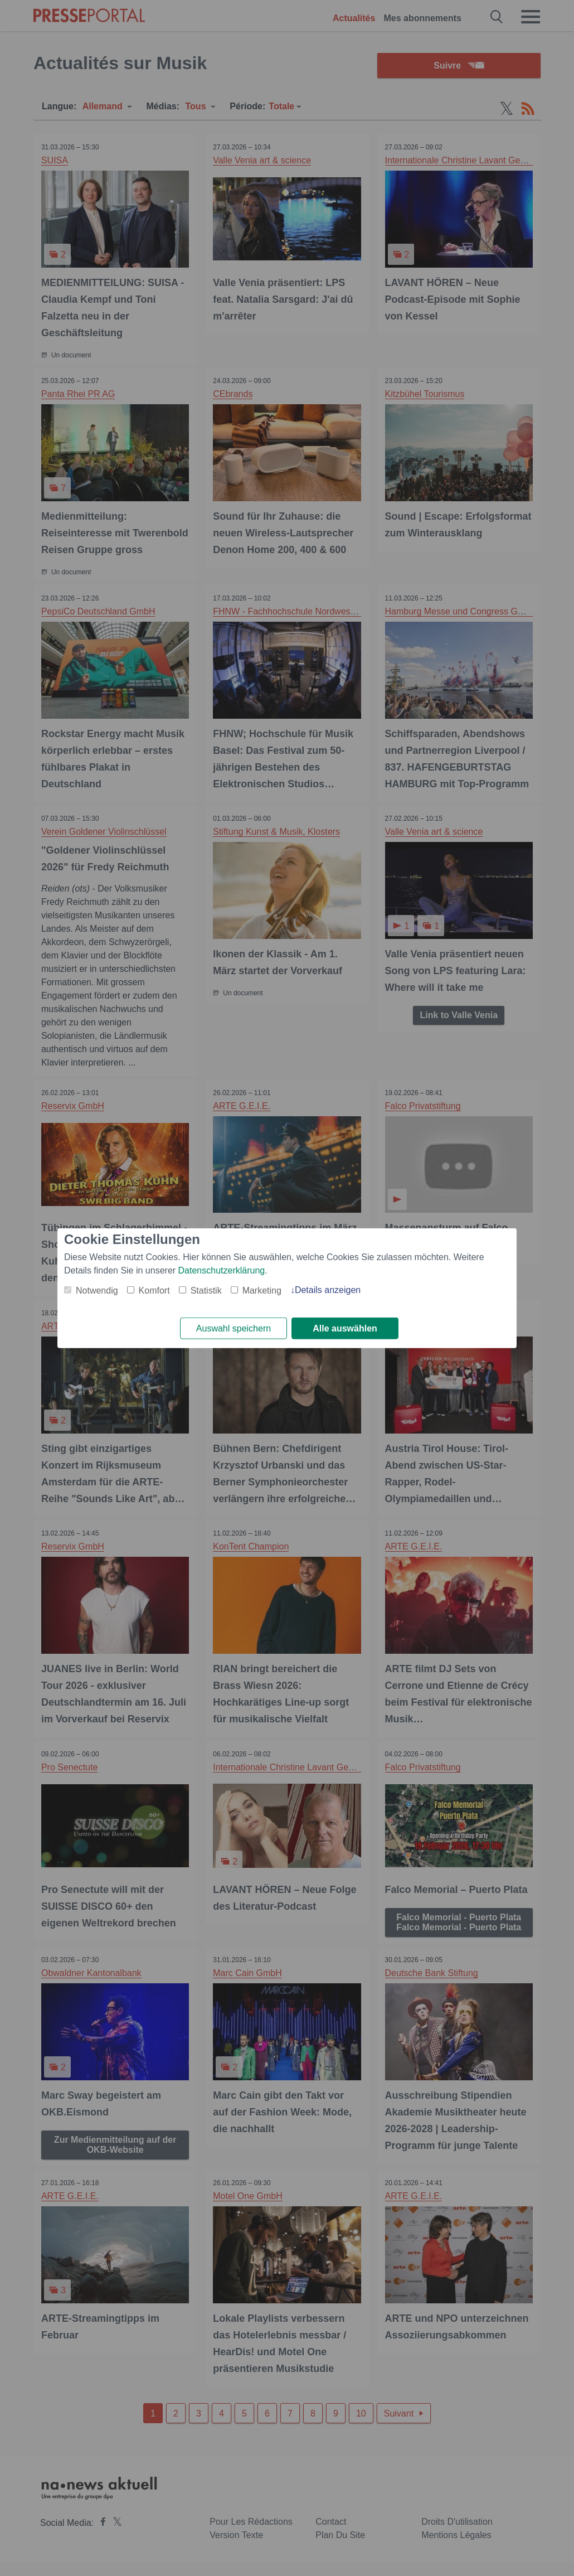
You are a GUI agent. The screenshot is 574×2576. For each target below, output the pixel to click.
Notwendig (97, 1290)
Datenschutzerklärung (221, 1270)
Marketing (261, 1290)
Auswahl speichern (233, 1328)
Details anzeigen (328, 1289)
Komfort (154, 1290)
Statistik (206, 1290)
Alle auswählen (345, 1328)
